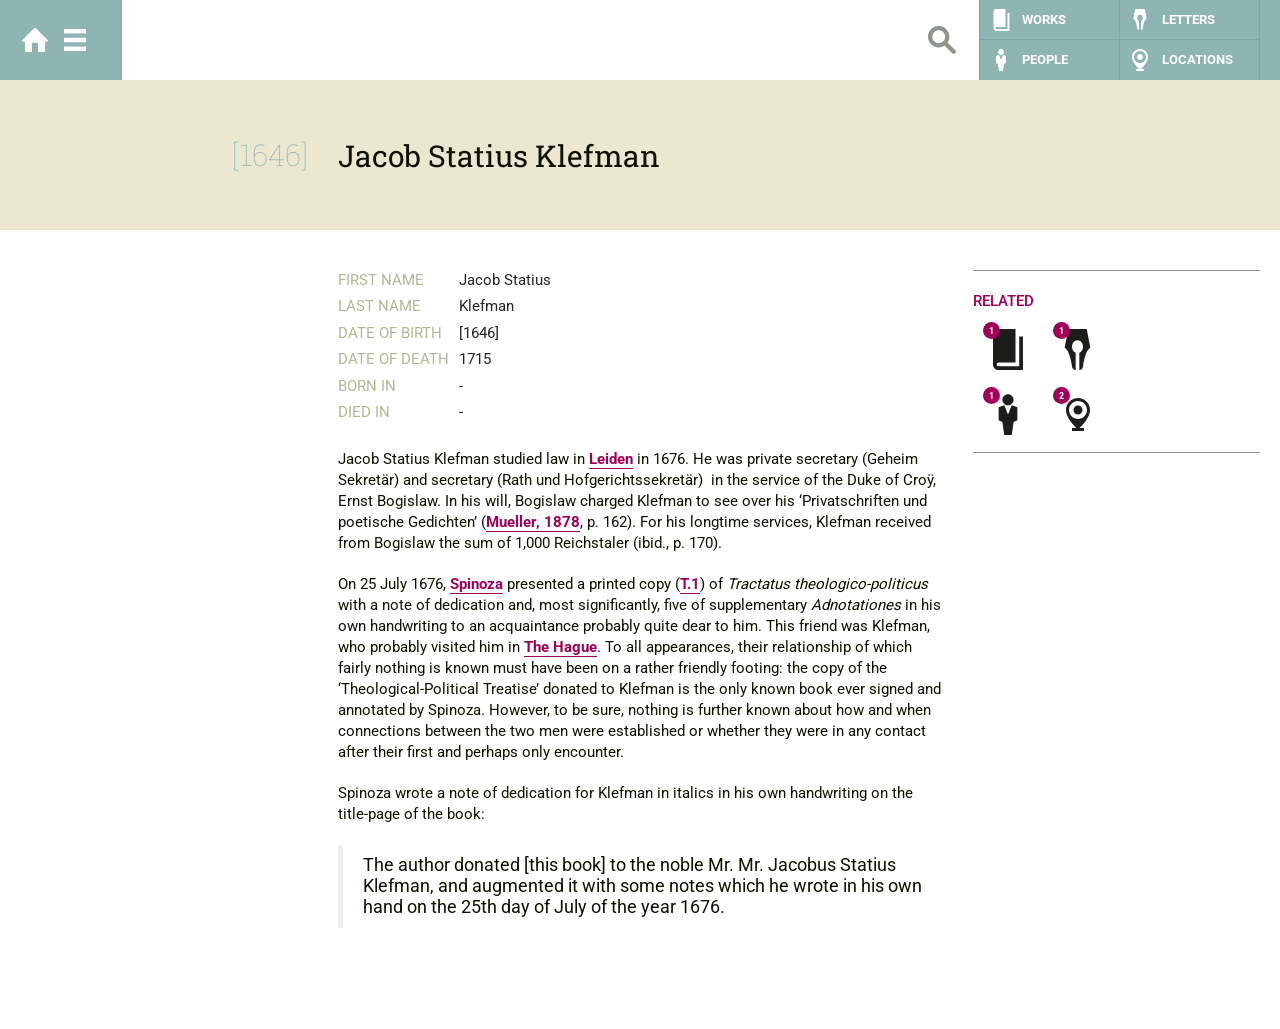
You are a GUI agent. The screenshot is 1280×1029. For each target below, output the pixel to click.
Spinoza (476, 584)
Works (1044, 19)
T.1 (690, 584)
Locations (1197, 59)
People (1045, 59)
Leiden (611, 459)
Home (35, 40)
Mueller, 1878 (533, 522)
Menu (75, 40)
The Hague (560, 647)
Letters (1188, 19)
